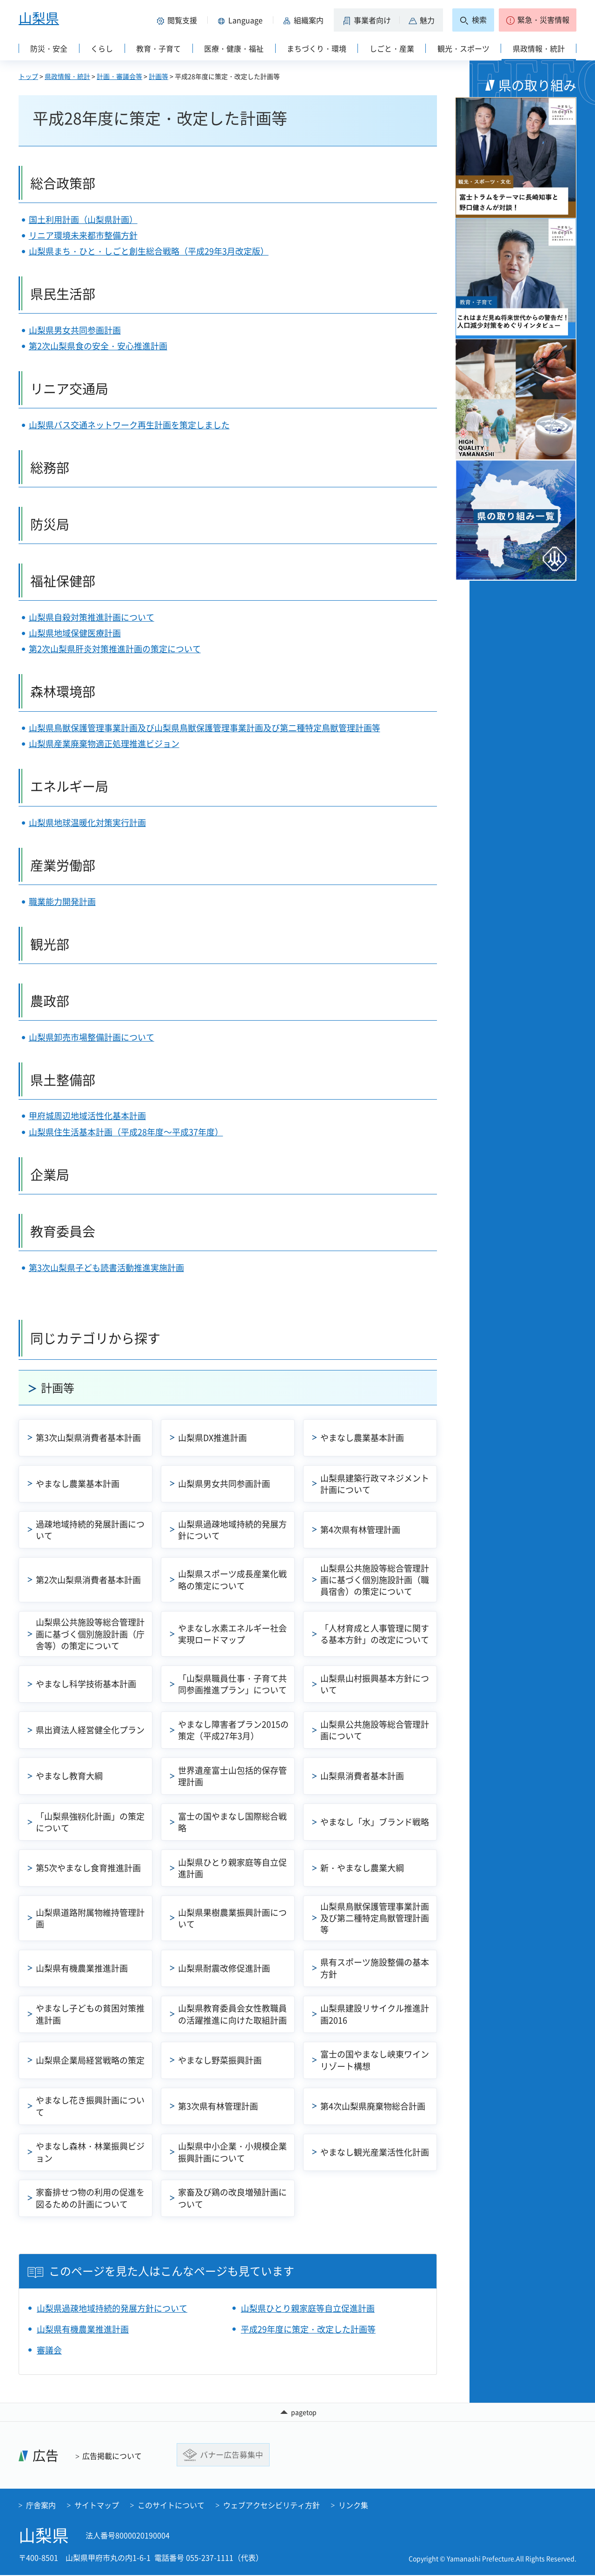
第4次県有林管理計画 (360, 1529)
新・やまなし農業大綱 (362, 1868)
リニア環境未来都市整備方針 (83, 235)
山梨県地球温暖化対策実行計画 (87, 822)
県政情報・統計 (67, 76)
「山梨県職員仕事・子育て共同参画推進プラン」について (232, 1684)
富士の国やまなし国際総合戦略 (232, 1822)
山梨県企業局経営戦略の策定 (90, 2060)
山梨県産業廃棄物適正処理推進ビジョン (104, 743)
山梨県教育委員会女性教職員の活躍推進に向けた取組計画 (232, 2014)
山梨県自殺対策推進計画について (91, 617)
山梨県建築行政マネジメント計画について (374, 1484)
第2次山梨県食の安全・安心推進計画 (98, 346)
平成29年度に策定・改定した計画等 (308, 2329)
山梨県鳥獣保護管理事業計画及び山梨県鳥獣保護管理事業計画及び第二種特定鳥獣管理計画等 (204, 727)
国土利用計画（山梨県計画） (83, 219)
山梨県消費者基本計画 (362, 1776)
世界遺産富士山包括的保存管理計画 (232, 1776)
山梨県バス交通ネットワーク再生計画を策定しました (129, 425)
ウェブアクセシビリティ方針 (271, 2505)
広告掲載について (112, 2456)
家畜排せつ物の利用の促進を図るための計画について (90, 2198)
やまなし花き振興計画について (90, 2106)
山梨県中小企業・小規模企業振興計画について (232, 2152)
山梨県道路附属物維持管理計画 (90, 1918)
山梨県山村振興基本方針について (374, 1684)
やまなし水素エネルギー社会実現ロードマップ (232, 1634)
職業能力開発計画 (62, 901)
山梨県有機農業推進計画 (82, 1968)
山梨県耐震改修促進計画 (224, 1968)
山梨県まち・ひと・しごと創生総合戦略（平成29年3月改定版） (149, 251)
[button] (178, 20)
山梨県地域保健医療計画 (75, 633)
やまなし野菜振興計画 (220, 2060)
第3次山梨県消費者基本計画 (88, 1437)
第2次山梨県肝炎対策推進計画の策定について (115, 648)
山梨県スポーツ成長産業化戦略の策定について (232, 1579)
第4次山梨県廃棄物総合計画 (372, 2106)
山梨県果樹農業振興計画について (232, 1918)
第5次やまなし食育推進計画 (88, 1868)
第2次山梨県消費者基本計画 (88, 1579)
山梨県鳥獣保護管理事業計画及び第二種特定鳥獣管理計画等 (374, 1918)
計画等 (158, 76)
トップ (28, 76)
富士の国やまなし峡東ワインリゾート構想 (374, 2060)
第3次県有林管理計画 (218, 2106)
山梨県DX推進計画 (212, 1437)
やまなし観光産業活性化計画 (374, 2152)
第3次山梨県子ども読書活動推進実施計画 (106, 1267)
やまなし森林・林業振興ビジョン (90, 2152)
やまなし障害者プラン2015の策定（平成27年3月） (233, 1730)
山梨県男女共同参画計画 (75, 330)
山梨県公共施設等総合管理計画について (374, 1730)
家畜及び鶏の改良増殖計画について (232, 2198)
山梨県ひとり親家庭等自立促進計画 (232, 1868)
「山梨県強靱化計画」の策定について (90, 1822)
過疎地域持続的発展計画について (90, 1530)
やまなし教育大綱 (69, 1776)
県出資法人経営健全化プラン (90, 1730)
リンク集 (353, 2505)
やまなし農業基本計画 (362, 1437)
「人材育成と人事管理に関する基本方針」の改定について (374, 1634)
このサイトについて (171, 2505)
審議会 (49, 2350)
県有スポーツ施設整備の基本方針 (374, 1968)
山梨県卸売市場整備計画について (91, 1037)
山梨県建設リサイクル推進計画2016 (374, 2014)
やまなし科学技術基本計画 (86, 1684)
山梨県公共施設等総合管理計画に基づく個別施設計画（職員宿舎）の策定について (374, 1580)
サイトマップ (96, 2505)
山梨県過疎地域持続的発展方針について (232, 1530)
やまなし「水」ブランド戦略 (374, 1822)
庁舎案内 (41, 2505)
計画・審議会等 (119, 76)
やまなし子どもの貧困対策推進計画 (90, 2014)
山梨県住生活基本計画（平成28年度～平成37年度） (126, 1132)
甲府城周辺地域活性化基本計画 (87, 1115)
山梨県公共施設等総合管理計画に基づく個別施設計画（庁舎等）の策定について (90, 1634)
